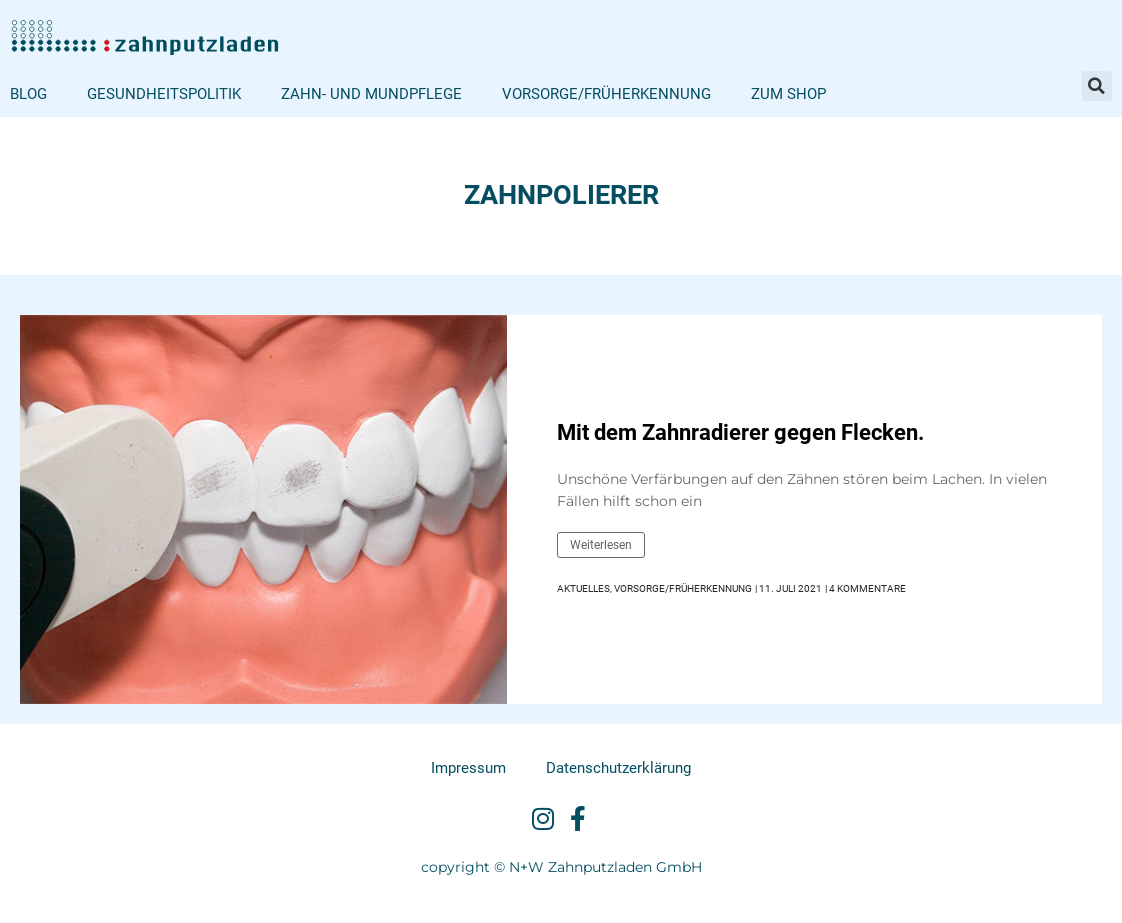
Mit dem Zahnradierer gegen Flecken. (740, 432)
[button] (1097, 86)
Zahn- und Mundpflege (371, 94)
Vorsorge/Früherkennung (606, 94)
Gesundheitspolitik (164, 94)
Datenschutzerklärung (618, 768)
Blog (28, 94)
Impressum (468, 768)
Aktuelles (583, 588)
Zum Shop (788, 94)
